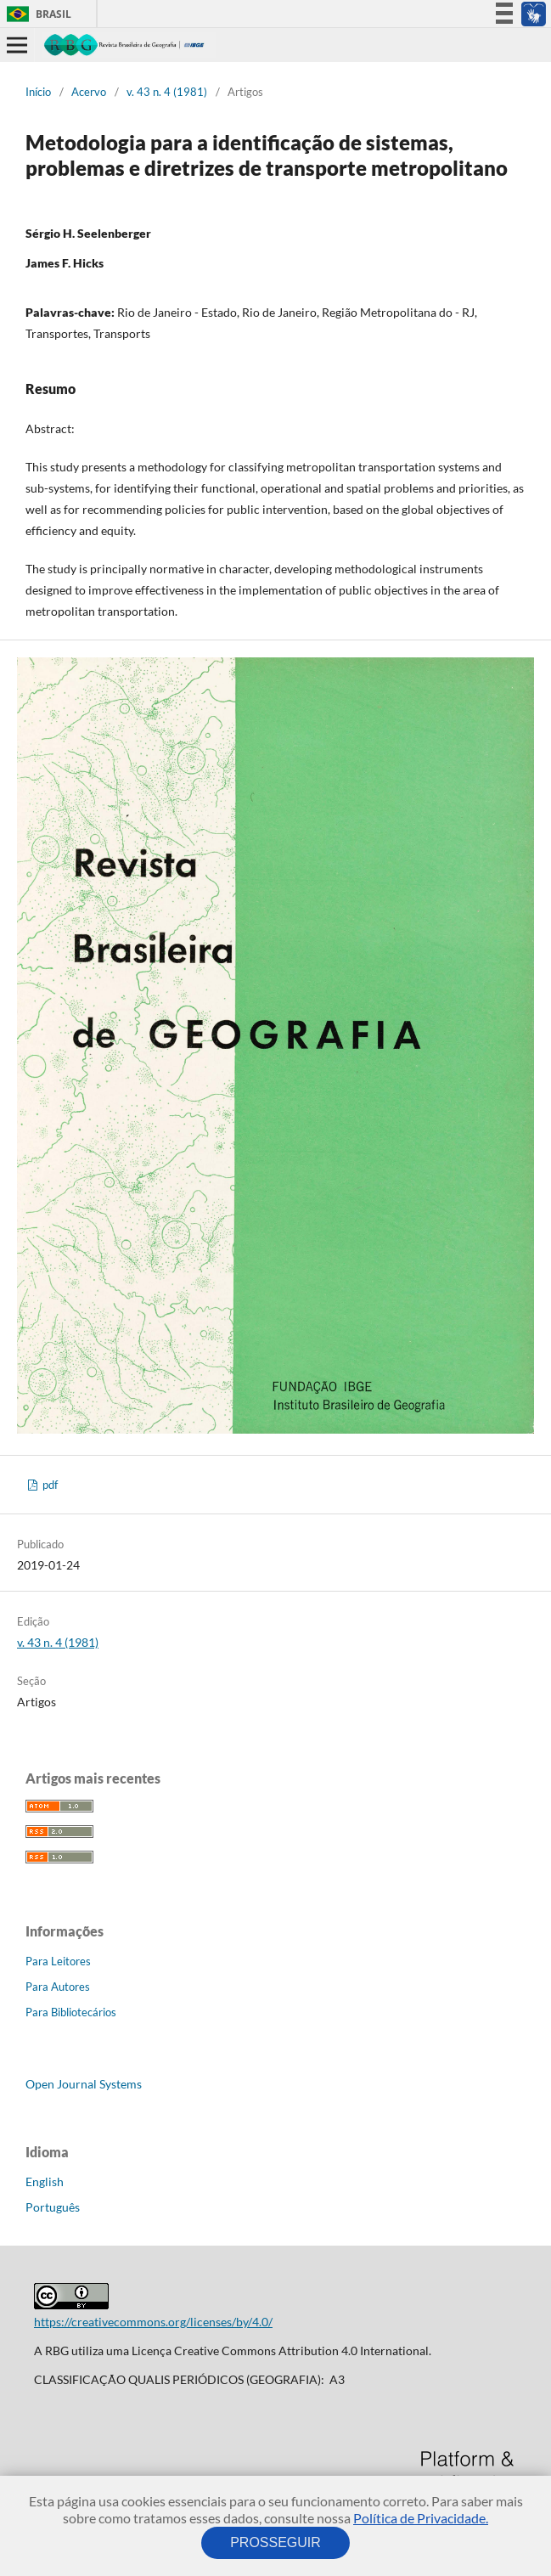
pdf (49, 1484)
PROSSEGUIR (276, 2542)
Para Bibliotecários (70, 2012)
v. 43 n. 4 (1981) (167, 92)
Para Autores (57, 1986)
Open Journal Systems (83, 2084)
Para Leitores (58, 1961)
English (44, 2181)
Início (38, 92)
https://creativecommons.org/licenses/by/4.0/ (153, 2321)
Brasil (36, 14)
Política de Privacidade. (420, 2518)
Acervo (88, 92)
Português (52, 2207)
